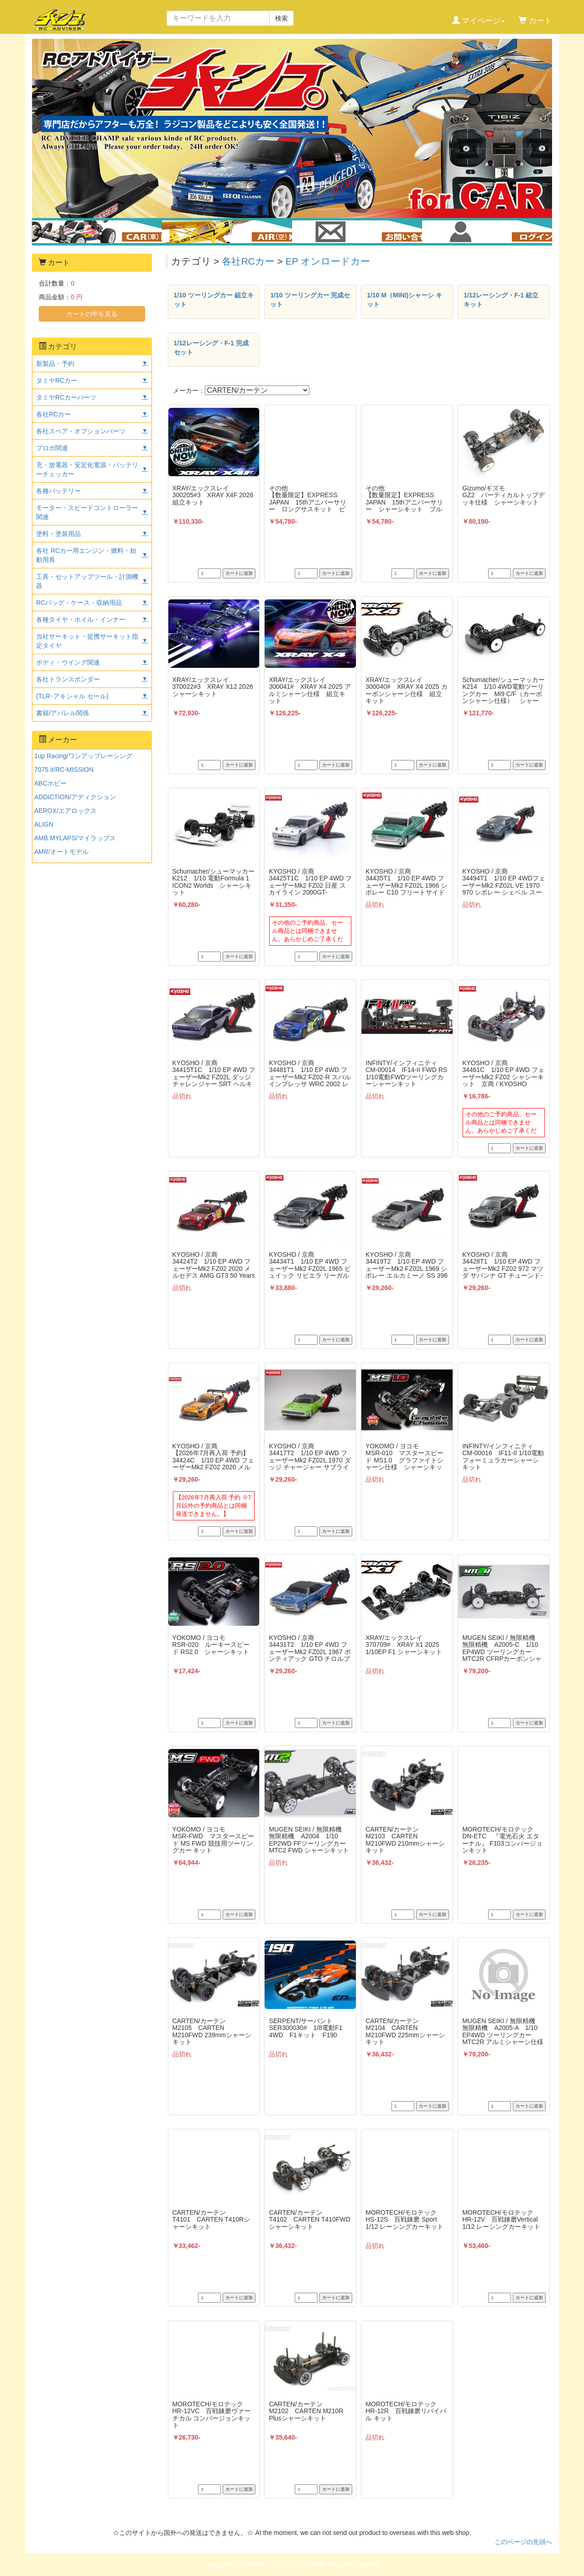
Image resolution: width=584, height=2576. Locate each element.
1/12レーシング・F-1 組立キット (501, 299)
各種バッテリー (58, 490)
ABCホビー (50, 783)
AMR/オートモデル (61, 851)
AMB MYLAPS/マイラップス (75, 838)
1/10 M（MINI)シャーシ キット (404, 299)
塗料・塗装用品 (58, 533)
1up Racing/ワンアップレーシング (83, 756)
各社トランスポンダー (68, 679)
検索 (281, 18)
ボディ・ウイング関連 (68, 662)
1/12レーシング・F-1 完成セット (211, 347)
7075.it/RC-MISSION (64, 769)
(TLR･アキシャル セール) (72, 696)
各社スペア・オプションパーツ (80, 431)
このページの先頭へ (523, 2541)
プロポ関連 (52, 448)
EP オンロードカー (328, 261)
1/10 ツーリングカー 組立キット (214, 299)
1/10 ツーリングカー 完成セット (310, 299)
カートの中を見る (91, 313)
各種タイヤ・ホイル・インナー (80, 619)
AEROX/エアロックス (65, 810)
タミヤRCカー (56, 380)
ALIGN (43, 824)
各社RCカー (248, 261)
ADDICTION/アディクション (75, 797)
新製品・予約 (55, 363)
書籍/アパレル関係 (62, 713)
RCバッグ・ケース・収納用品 (79, 602)
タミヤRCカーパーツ (66, 397)
